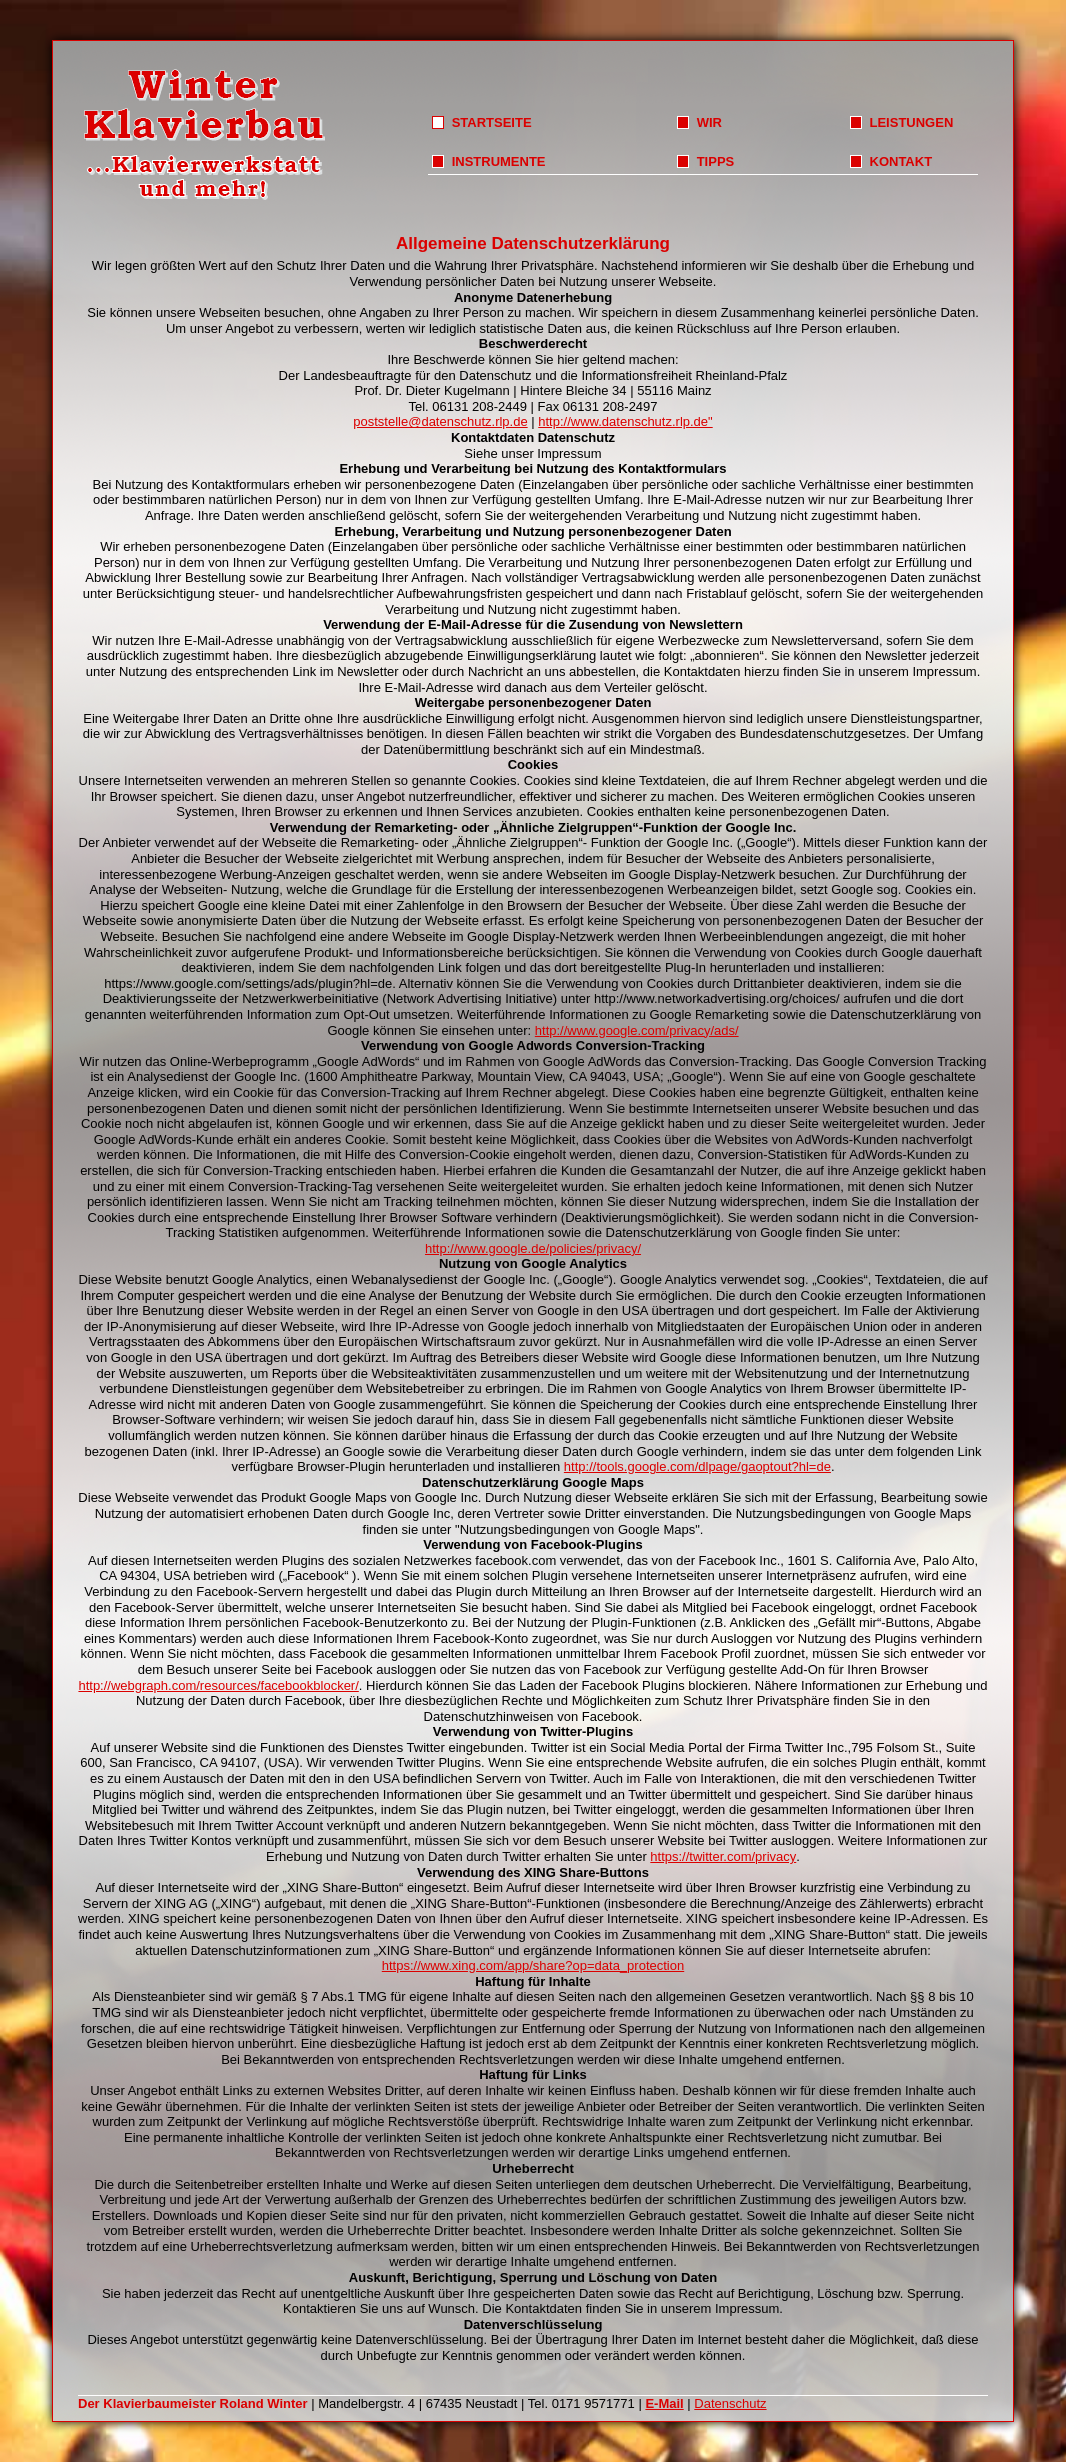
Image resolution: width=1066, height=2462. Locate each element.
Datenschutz (730, 2403)
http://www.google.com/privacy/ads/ (637, 1030)
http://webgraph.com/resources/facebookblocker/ (218, 1685)
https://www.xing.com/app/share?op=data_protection (533, 1965)
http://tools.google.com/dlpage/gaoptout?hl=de (697, 1466)
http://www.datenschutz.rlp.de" (625, 421)
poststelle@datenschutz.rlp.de (440, 421)
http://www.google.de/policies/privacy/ (533, 1248)
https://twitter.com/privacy (723, 1856)
